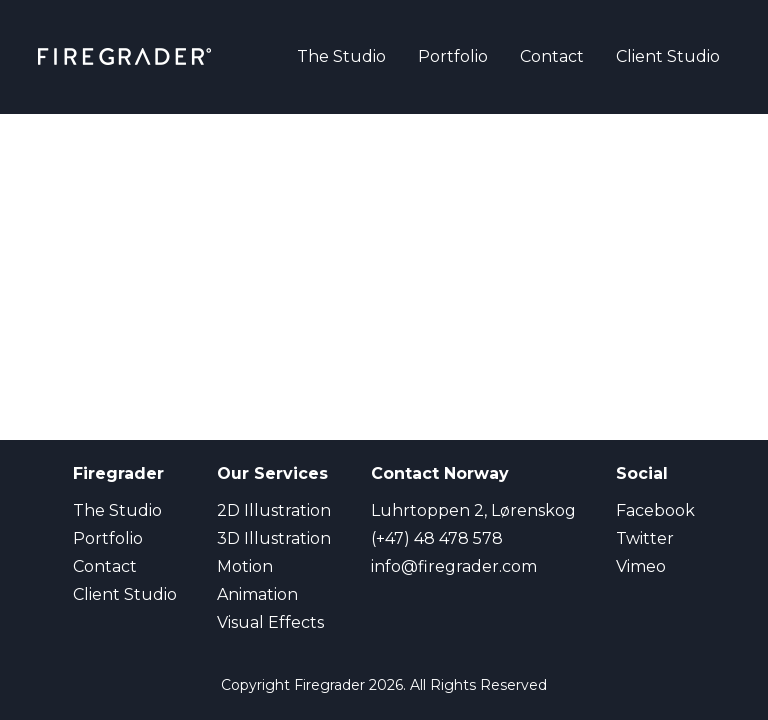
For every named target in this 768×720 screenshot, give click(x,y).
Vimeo (641, 566)
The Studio (341, 56)
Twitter (645, 538)
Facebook (655, 510)
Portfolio (453, 56)
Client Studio (668, 56)
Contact (552, 56)
